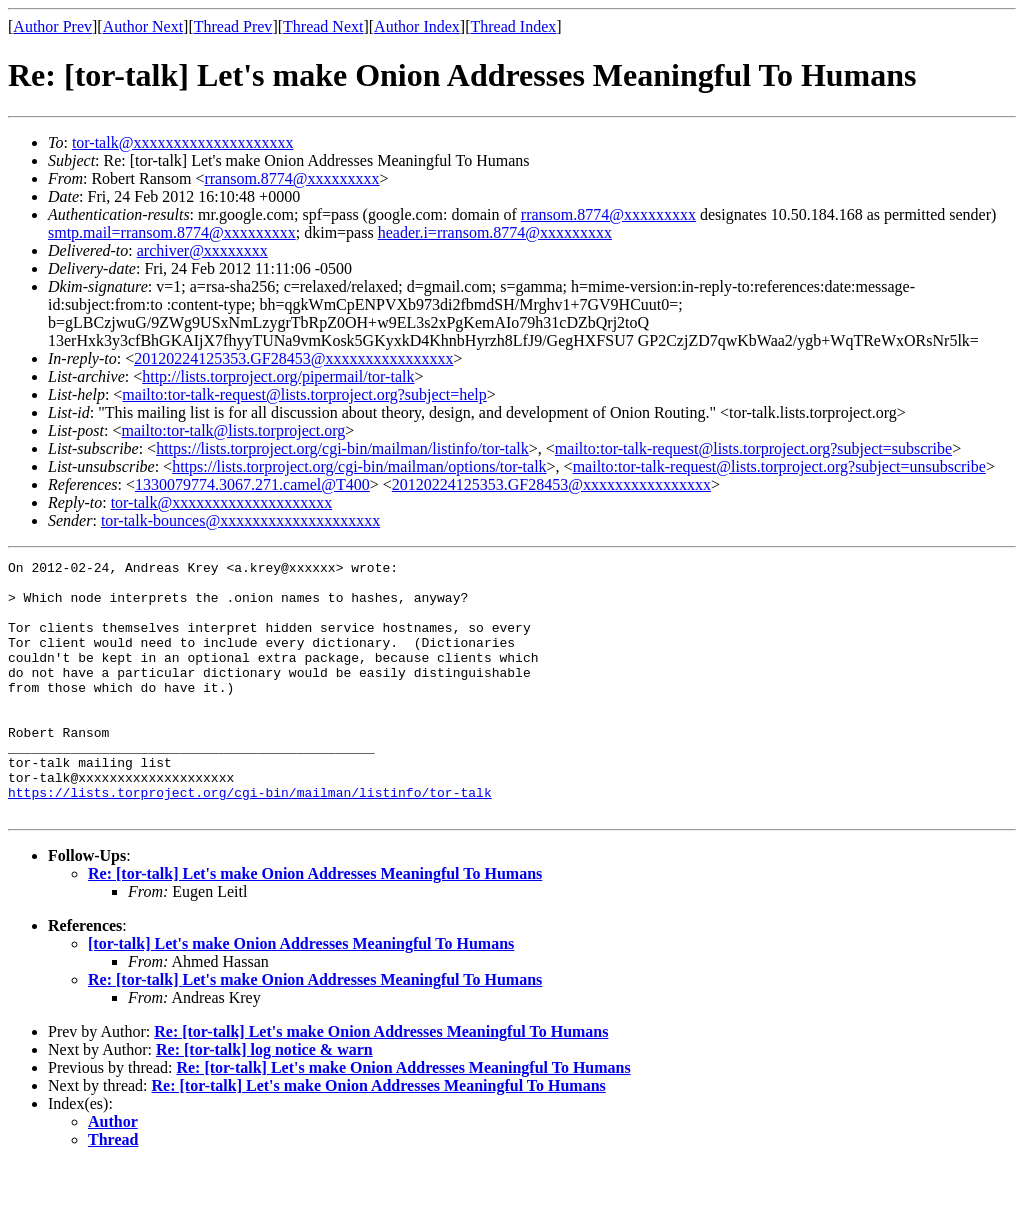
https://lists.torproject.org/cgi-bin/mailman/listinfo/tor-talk (342, 448)
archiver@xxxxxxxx (202, 250)
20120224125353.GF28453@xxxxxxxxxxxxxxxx (293, 358)
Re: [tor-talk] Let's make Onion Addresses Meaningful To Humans (315, 924)
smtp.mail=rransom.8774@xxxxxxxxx (172, 232)
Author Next (143, 26)
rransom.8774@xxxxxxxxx (291, 178)
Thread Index (514, 26)
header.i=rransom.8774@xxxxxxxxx (495, 232)
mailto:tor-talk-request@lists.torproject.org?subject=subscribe (753, 448)
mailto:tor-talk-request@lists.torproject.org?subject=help (304, 394)
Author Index (417, 26)
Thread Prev (233, 26)
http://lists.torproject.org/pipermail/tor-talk (278, 376)
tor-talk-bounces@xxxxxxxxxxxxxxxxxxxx (240, 520)
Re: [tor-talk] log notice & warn (264, 1100)
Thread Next (323, 26)
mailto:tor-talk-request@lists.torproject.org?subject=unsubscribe (779, 466)
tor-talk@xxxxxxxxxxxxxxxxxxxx (183, 142)
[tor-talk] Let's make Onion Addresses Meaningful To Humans (301, 994)
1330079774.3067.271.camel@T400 (252, 484)
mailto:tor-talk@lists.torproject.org (233, 430)
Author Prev (52, 26)
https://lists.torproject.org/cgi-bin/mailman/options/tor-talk (359, 466)
